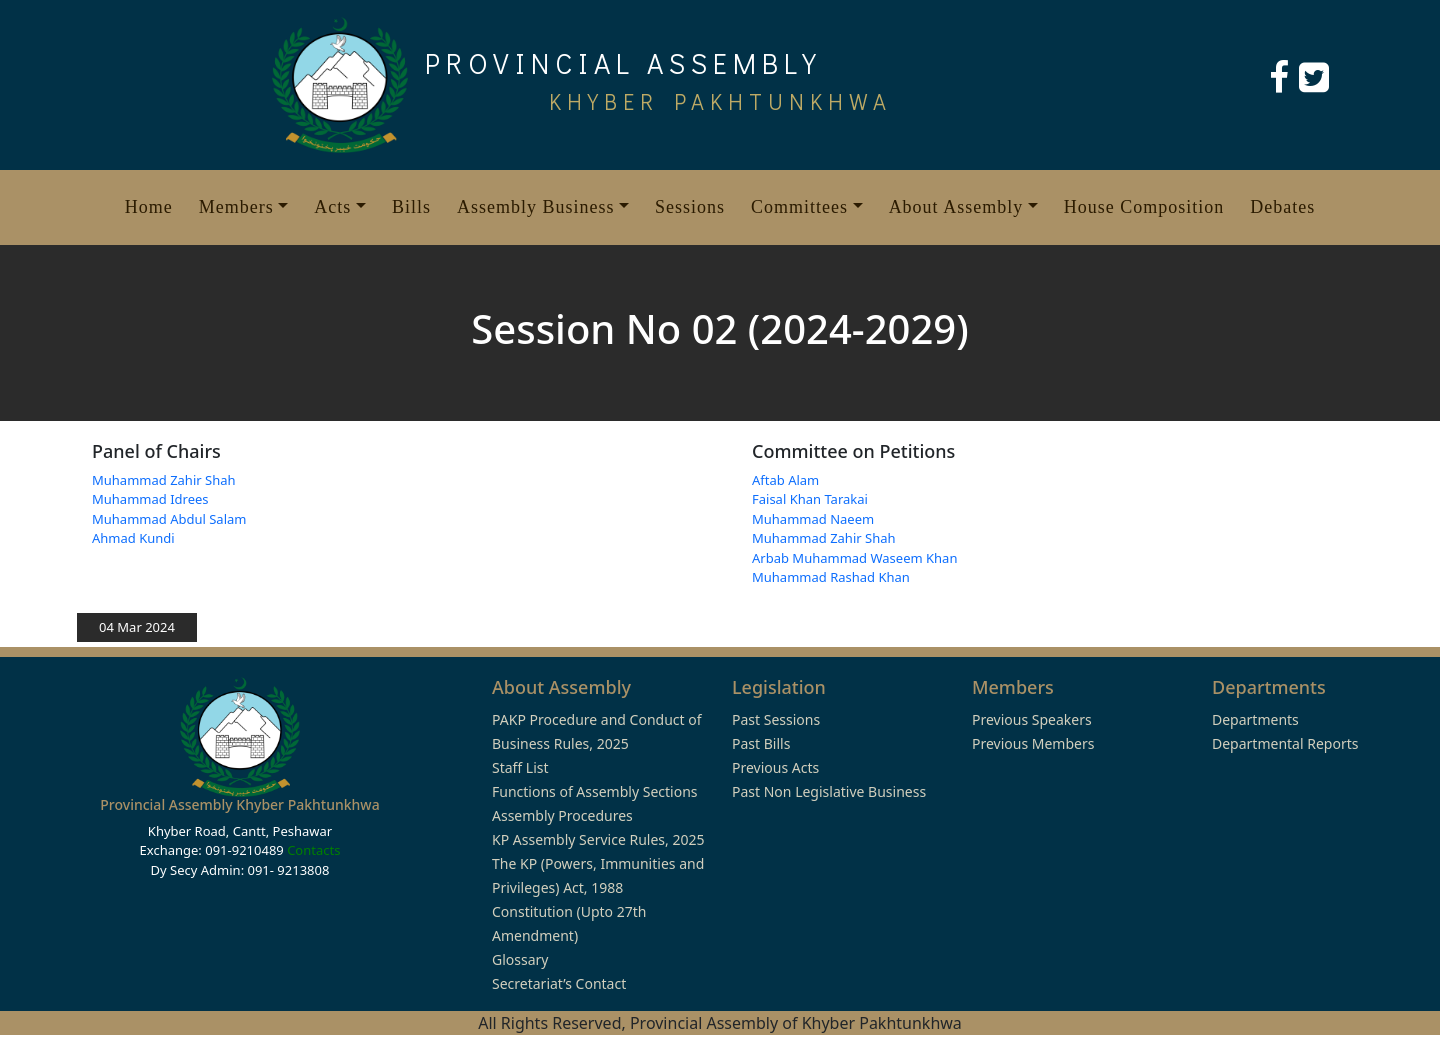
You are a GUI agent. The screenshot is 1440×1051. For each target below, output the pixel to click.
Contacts (313, 850)
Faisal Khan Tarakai (810, 499)
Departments (1255, 719)
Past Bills (761, 743)
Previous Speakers (1032, 719)
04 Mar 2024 (137, 627)
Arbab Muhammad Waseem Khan (854, 558)
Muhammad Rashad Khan (831, 577)
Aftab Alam (785, 480)
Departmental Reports (1285, 743)
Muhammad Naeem (813, 519)
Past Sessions (776, 719)
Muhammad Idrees (150, 499)
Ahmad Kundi (133, 538)
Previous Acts (775, 767)
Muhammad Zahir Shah (164, 480)
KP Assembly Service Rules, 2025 (598, 839)
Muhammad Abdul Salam (169, 519)
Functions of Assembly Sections (595, 791)
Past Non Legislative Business (829, 791)
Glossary (520, 959)
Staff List (520, 767)
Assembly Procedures (562, 815)
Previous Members (1033, 743)
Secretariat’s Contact (559, 983)
